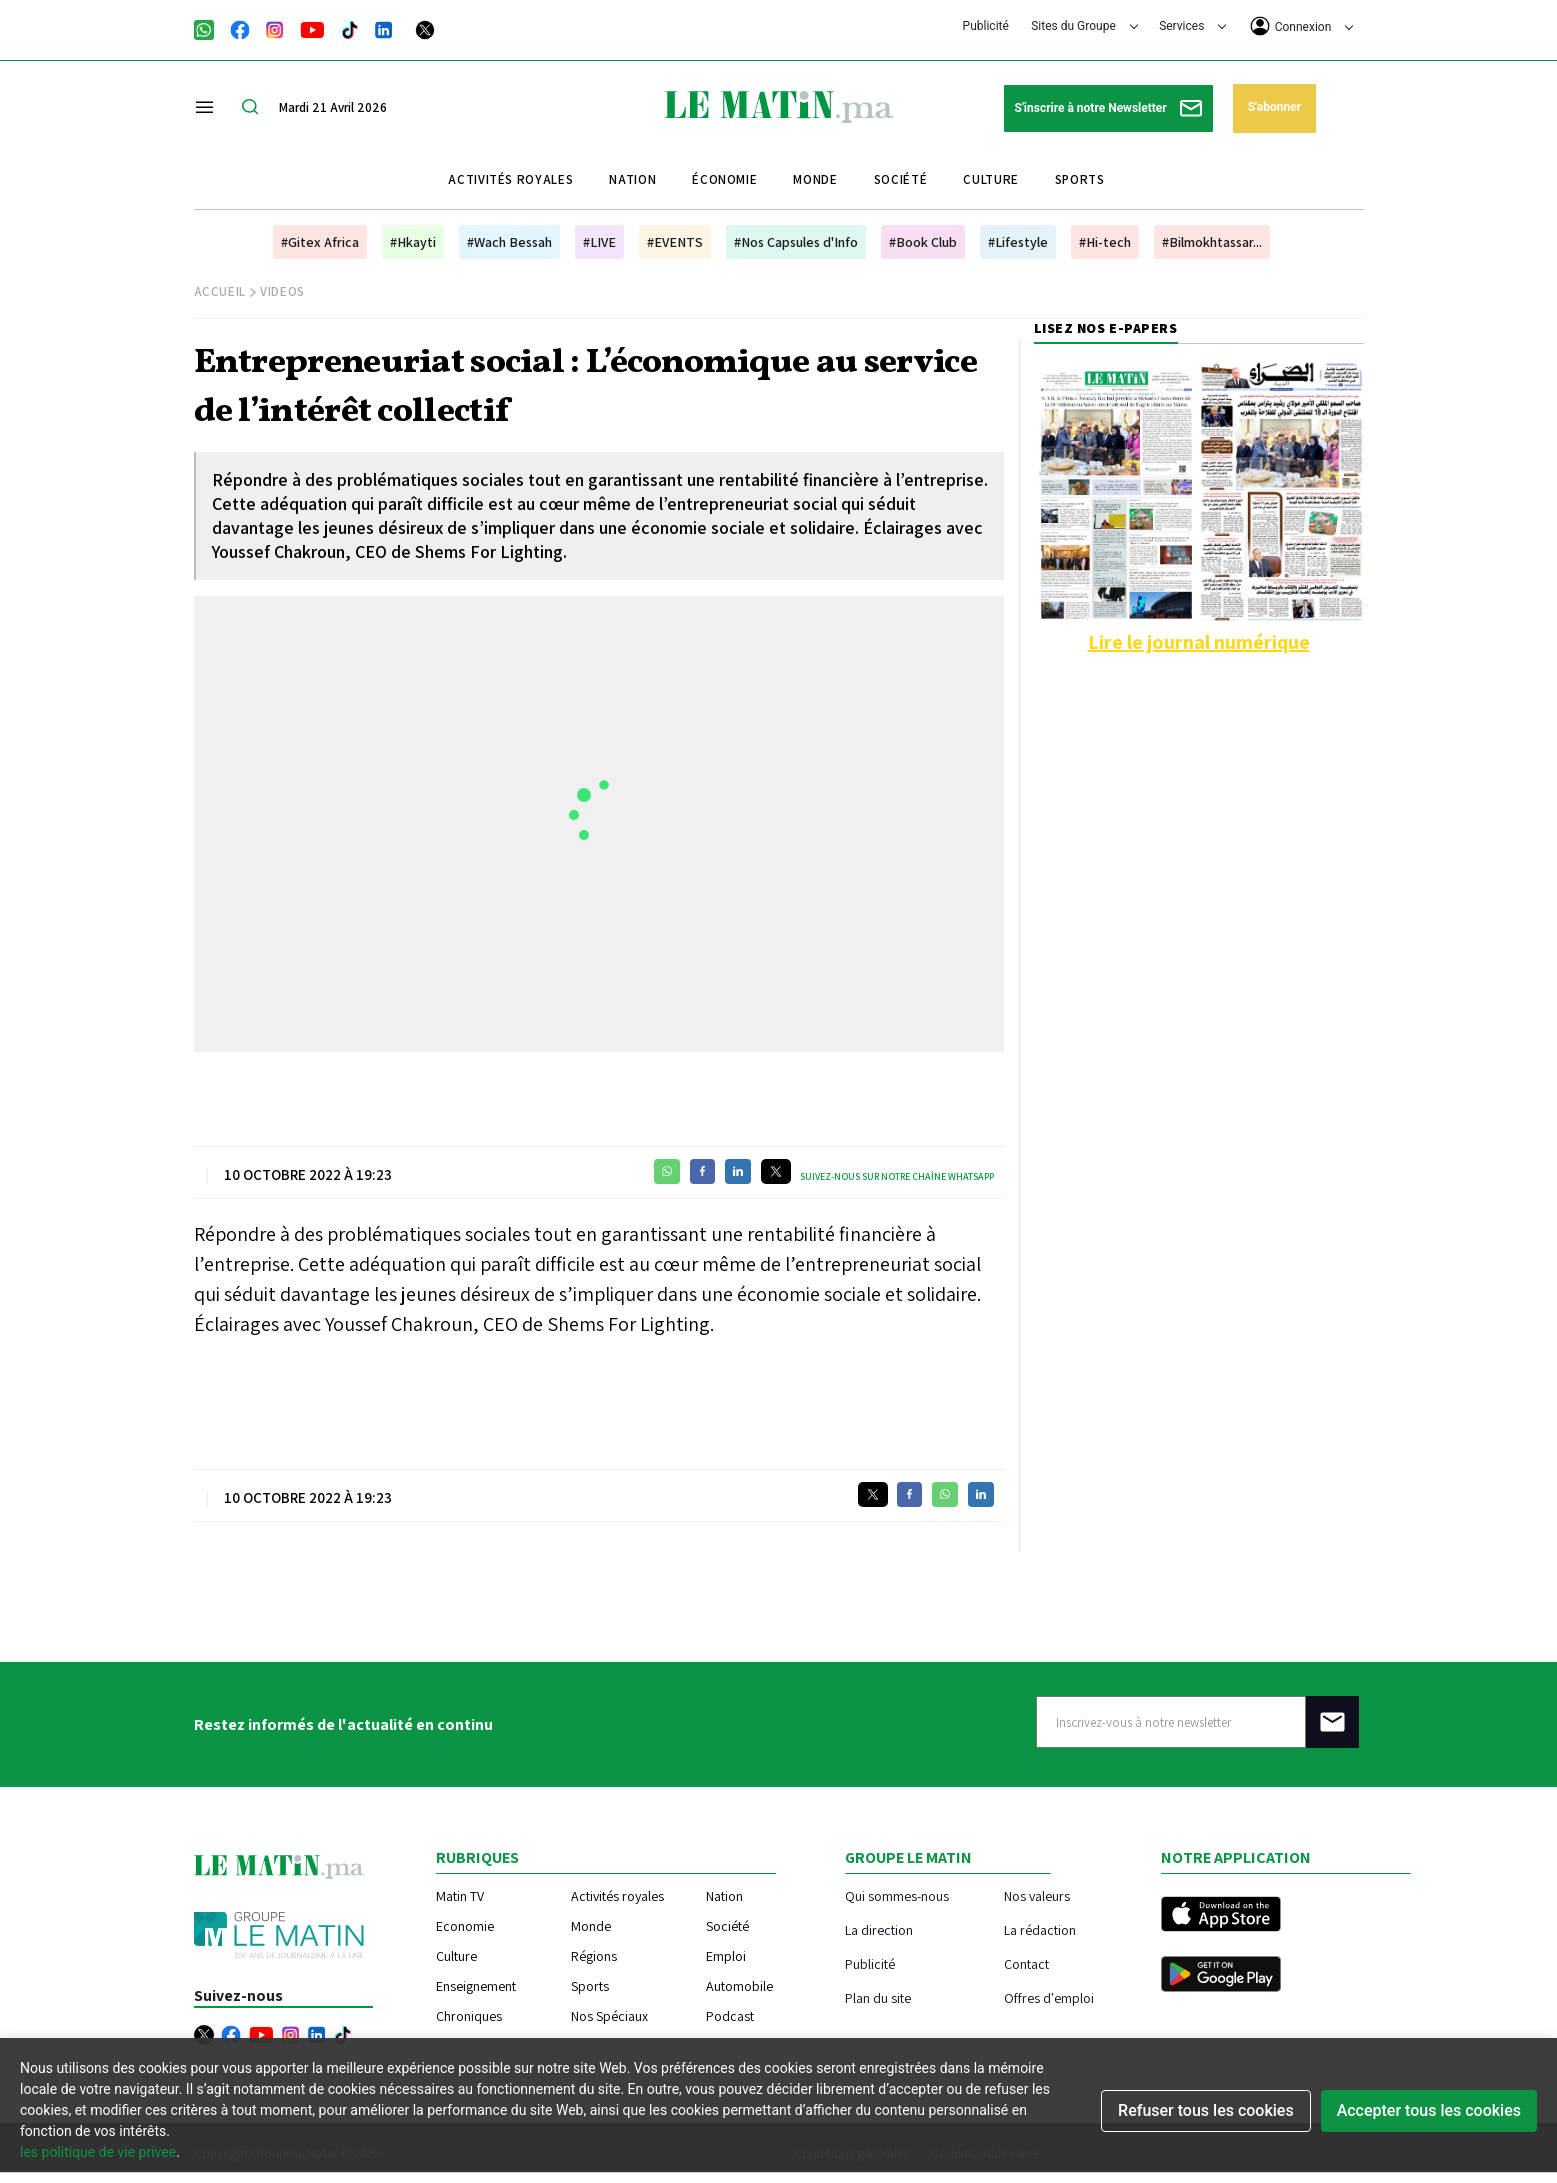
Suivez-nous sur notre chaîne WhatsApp (897, 1176)
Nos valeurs (1037, 1895)
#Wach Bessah (509, 242)
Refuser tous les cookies (1206, 2110)
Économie (724, 179)
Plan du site (878, 1997)
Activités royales (510, 179)
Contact (1026, 1963)
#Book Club (923, 242)
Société (901, 179)
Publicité (986, 26)
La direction (879, 1929)
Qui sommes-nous (897, 1895)
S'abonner (1274, 107)
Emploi (726, 1956)
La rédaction (1040, 1929)
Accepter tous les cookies (1429, 2110)
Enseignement (476, 1986)
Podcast (730, 2016)
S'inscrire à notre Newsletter (1108, 108)
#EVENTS (675, 242)
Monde (815, 179)
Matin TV (460, 1896)
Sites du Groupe (1084, 26)
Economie (465, 1926)
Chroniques (469, 2016)
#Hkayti (413, 242)
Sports (1080, 179)
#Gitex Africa (320, 242)
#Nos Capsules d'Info (796, 242)
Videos (282, 291)
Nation (632, 179)
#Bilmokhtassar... (1212, 242)
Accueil (220, 291)
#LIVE (599, 242)
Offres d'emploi (1049, 1997)
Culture (991, 179)
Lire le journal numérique (1199, 642)
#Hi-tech (1105, 242)
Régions (594, 1956)
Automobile (739, 1986)
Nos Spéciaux (609, 2016)
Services (1192, 26)
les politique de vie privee (98, 2152)
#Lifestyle (1018, 242)
